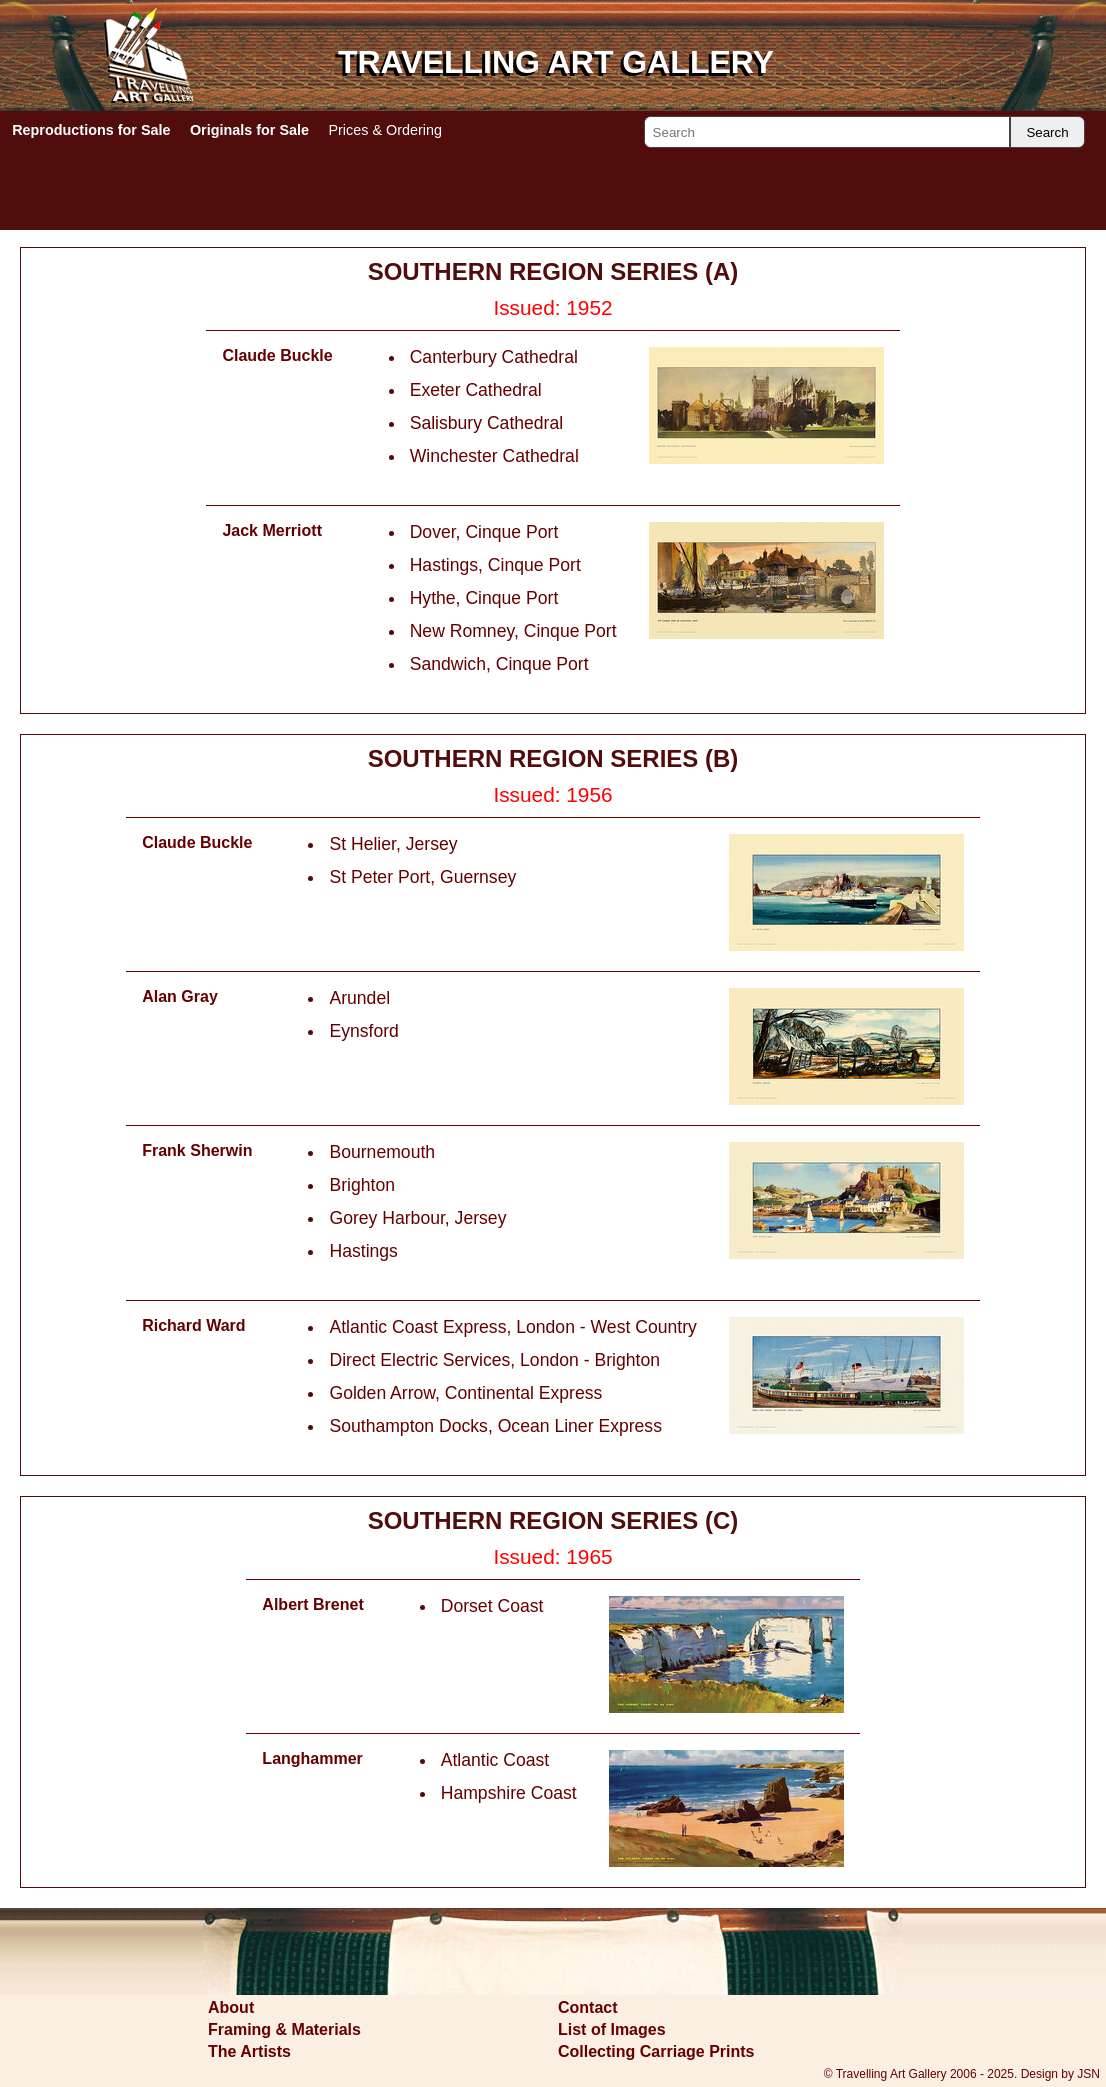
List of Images (612, 2029)
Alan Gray (180, 996)
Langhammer (312, 1758)
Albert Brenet (312, 1604)
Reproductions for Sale (91, 130)
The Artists (249, 2051)
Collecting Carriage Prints (656, 2051)
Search (1047, 132)
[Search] (827, 132)
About (231, 2007)
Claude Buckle (277, 355)
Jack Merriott (272, 530)
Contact (588, 2007)
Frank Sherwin (197, 1150)
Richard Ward (193, 1325)
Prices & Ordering (385, 130)
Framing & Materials (284, 2029)
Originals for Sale (249, 130)
